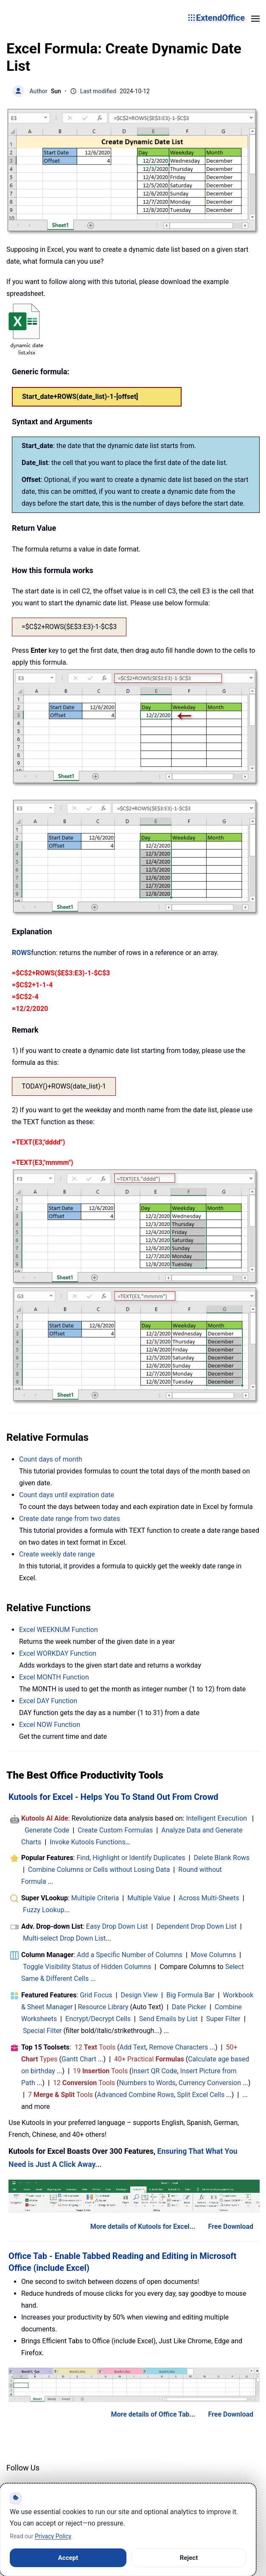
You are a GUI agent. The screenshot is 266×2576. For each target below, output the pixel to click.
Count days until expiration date (66, 1495)
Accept (68, 2558)
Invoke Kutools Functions (88, 1842)
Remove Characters (178, 2047)
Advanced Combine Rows (135, 2095)
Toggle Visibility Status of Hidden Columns (87, 1967)
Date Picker (189, 2007)
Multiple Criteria (95, 1898)
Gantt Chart (79, 2059)
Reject (189, 2558)
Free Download (230, 2226)
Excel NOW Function (49, 1725)
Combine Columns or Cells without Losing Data (99, 1870)
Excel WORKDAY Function (57, 1653)
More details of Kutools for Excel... (143, 2226)
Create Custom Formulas (115, 1830)
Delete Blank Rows (222, 1858)
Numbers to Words (147, 2083)
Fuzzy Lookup (43, 1910)
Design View (139, 1995)
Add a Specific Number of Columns (129, 1955)
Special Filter (42, 2031)
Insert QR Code (154, 2071)
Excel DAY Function (48, 1701)
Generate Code (47, 1830)
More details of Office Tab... (153, 2414)
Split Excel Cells (200, 2095)
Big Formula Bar (190, 1995)
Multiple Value (149, 1898)
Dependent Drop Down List (197, 1926)
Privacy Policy (53, 2536)
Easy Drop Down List (117, 1926)
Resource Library (103, 2007)
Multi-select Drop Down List (64, 1938)
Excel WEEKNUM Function (58, 1630)
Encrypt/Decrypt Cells (98, 2019)
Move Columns (213, 1955)
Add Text (133, 2047)
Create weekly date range (57, 1554)
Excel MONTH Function (54, 1677)
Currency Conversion (210, 2083)
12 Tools (95, 2047)
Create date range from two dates (69, 1519)
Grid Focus (96, 1995)
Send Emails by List (168, 2019)
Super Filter (223, 2019)
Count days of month (50, 1459)
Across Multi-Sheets (209, 1898)
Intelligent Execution (216, 1818)
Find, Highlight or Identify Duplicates (130, 1858)
